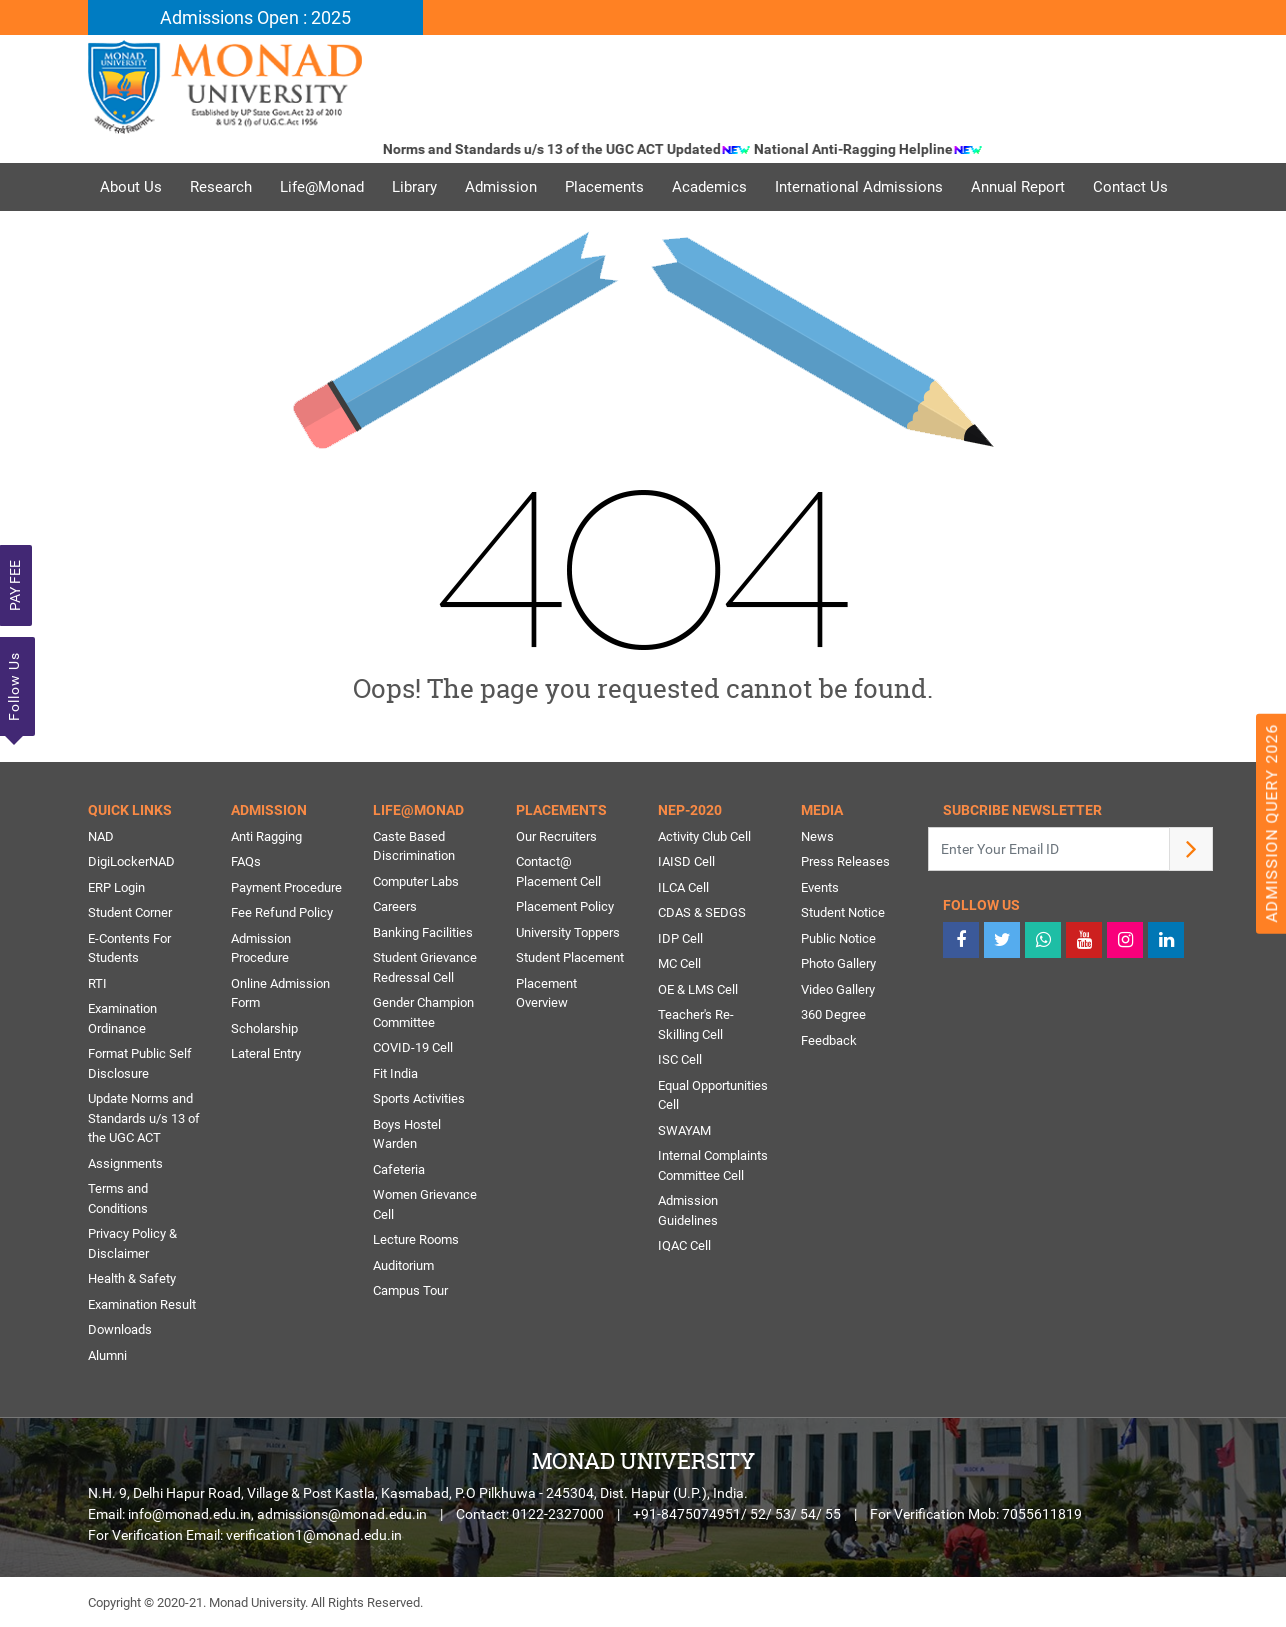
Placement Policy (565, 906)
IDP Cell (680, 938)
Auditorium (403, 1265)
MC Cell (679, 963)
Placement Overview (546, 993)
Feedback (829, 1040)
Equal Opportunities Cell (713, 1095)
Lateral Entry (266, 1053)
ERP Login (116, 887)
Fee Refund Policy (282, 912)
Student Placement (570, 957)
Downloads (120, 1329)
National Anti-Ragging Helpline (879, 149)
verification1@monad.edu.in (314, 1535)
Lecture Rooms (416, 1239)
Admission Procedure (261, 948)
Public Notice (838, 938)
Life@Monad (322, 187)
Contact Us (1130, 187)
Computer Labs (416, 881)
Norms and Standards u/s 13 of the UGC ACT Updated (578, 149)
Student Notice (843, 912)
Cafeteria (399, 1169)
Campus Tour (410, 1290)
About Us (131, 187)
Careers (395, 906)
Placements (604, 187)
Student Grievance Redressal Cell (425, 967)
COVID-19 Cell (413, 1047)
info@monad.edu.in (189, 1514)
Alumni (107, 1355)
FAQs (246, 861)
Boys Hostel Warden (407, 1134)
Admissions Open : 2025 (255, 17)
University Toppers (568, 932)
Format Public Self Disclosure (140, 1063)
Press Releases (845, 861)
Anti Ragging (266, 836)
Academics (709, 187)
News (817, 836)
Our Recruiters (556, 836)
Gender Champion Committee (423, 1012)
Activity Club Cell (704, 836)
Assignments (125, 1163)
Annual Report (1018, 187)
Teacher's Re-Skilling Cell (696, 1024)
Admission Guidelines (688, 1210)
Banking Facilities (423, 932)
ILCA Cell (683, 887)
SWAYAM (684, 1130)
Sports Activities (419, 1098)
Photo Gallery (838, 963)
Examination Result (142, 1304)
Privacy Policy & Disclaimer (132, 1243)
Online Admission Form (280, 993)
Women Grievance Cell (425, 1204)
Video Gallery (838, 989)
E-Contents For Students (129, 948)
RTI (97, 983)
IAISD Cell (686, 861)
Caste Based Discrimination (414, 846)
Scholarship (264, 1028)
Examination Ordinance (122, 1018)
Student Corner (130, 912)
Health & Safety (132, 1278)
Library (414, 187)
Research (221, 187)
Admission (501, 187)
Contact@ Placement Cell (558, 871)
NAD (101, 836)
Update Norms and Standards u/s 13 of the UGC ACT (144, 1118)
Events (820, 887)
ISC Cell (680, 1059)
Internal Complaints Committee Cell (713, 1165)
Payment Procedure (286, 887)
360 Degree (833, 1014)
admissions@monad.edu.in (342, 1514)
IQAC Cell (684, 1245)
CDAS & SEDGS (702, 912)
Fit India (395, 1073)
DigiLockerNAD (131, 861)
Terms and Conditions (118, 1198)
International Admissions (859, 187)
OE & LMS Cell (698, 989)
